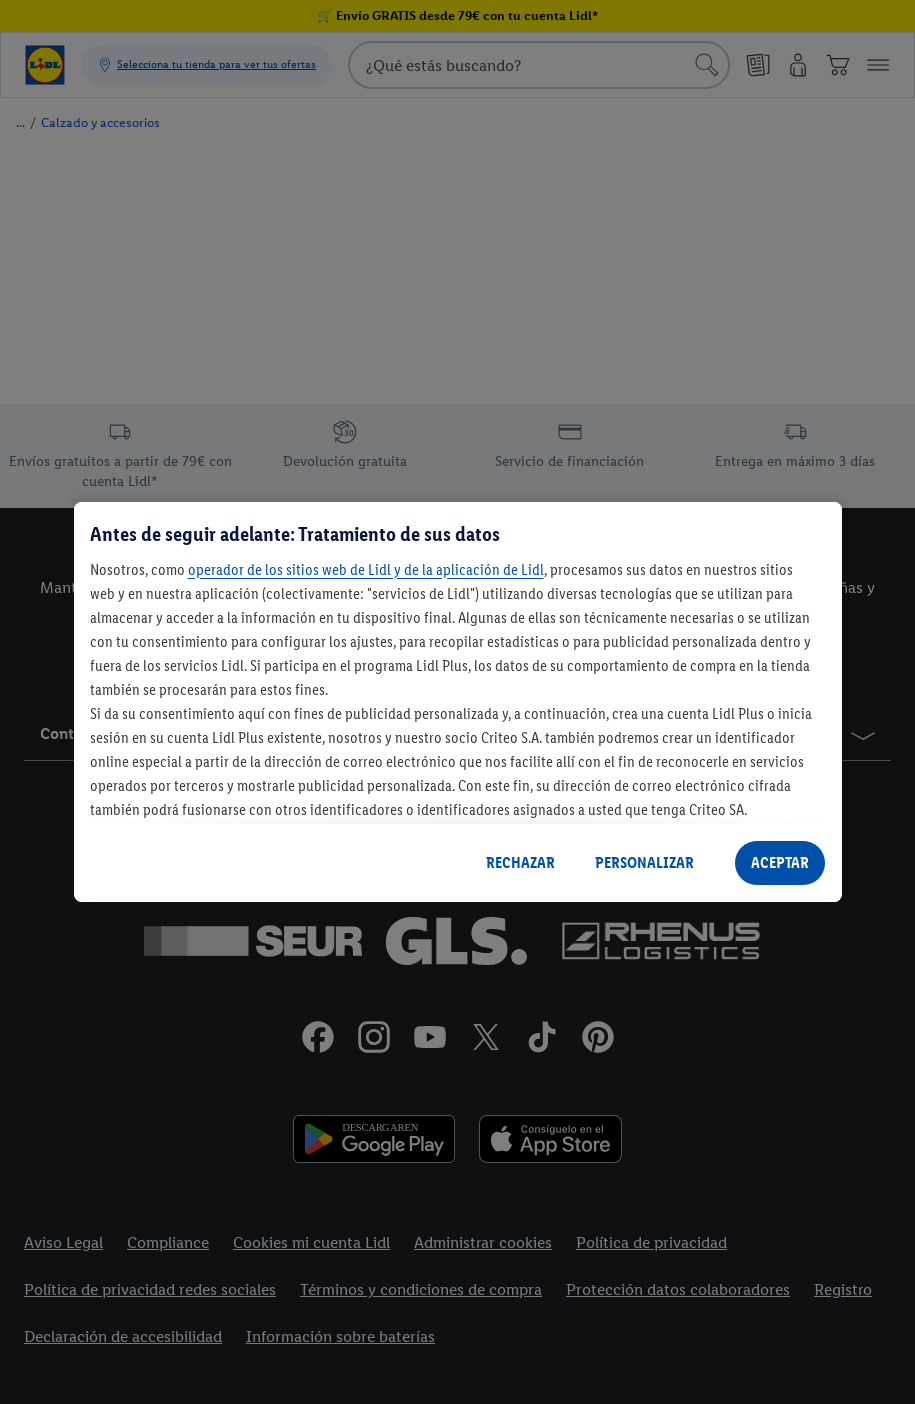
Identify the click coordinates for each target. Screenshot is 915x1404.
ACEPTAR (780, 862)
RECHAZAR (520, 862)
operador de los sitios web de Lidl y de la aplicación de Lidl (366, 569)
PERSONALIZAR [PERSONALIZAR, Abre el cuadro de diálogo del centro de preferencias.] (644, 862)
